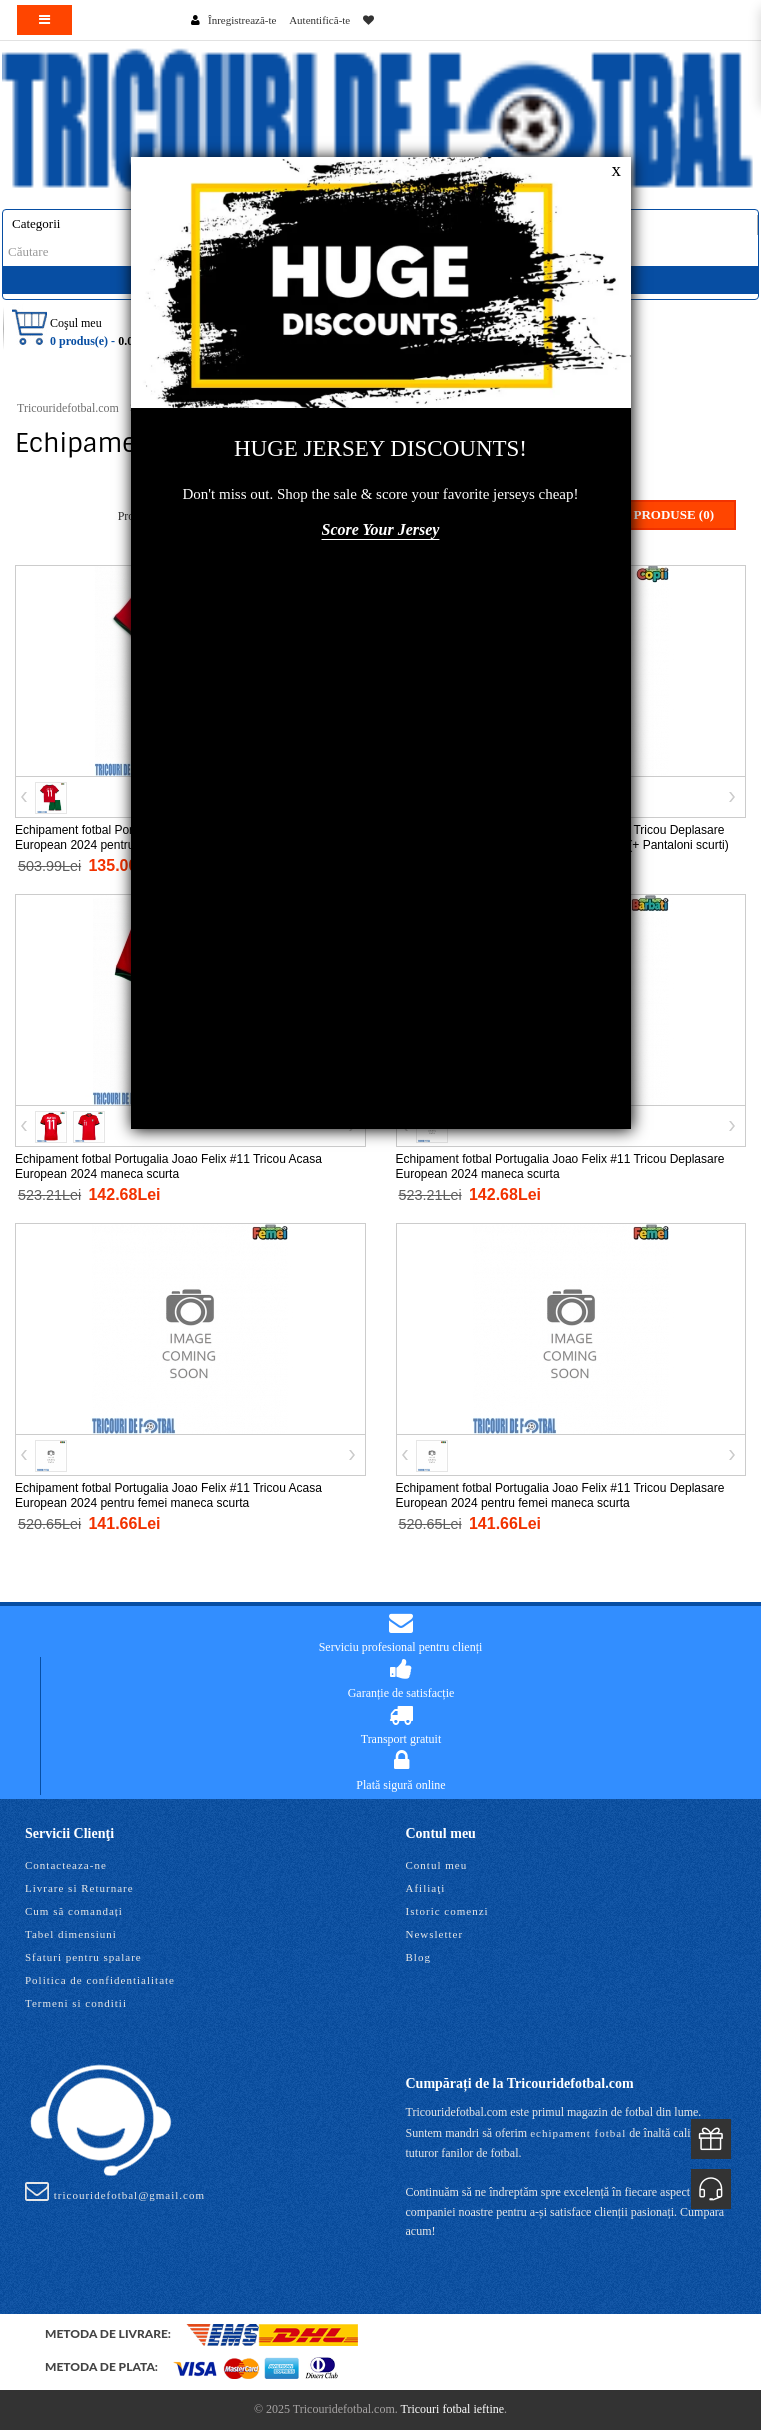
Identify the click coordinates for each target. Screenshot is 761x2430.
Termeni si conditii (76, 2003)
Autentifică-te (319, 20)
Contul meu (437, 1865)
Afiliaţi (426, 1888)
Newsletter (435, 1934)
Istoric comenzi (447, 1911)
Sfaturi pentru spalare (83, 1957)
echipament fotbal (578, 2133)
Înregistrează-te (242, 20)
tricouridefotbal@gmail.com (115, 2191)
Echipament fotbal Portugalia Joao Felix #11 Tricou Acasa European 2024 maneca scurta (168, 1166)
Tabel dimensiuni (71, 1934)
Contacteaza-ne (66, 1865)
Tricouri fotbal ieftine (453, 2409)
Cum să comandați (74, 1911)
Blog (418, 1957)
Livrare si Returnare (79, 1888)
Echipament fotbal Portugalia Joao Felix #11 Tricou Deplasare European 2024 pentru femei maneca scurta (560, 1495)
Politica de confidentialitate (100, 1980)
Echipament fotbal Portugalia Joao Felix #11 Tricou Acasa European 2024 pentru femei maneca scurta (168, 1495)
